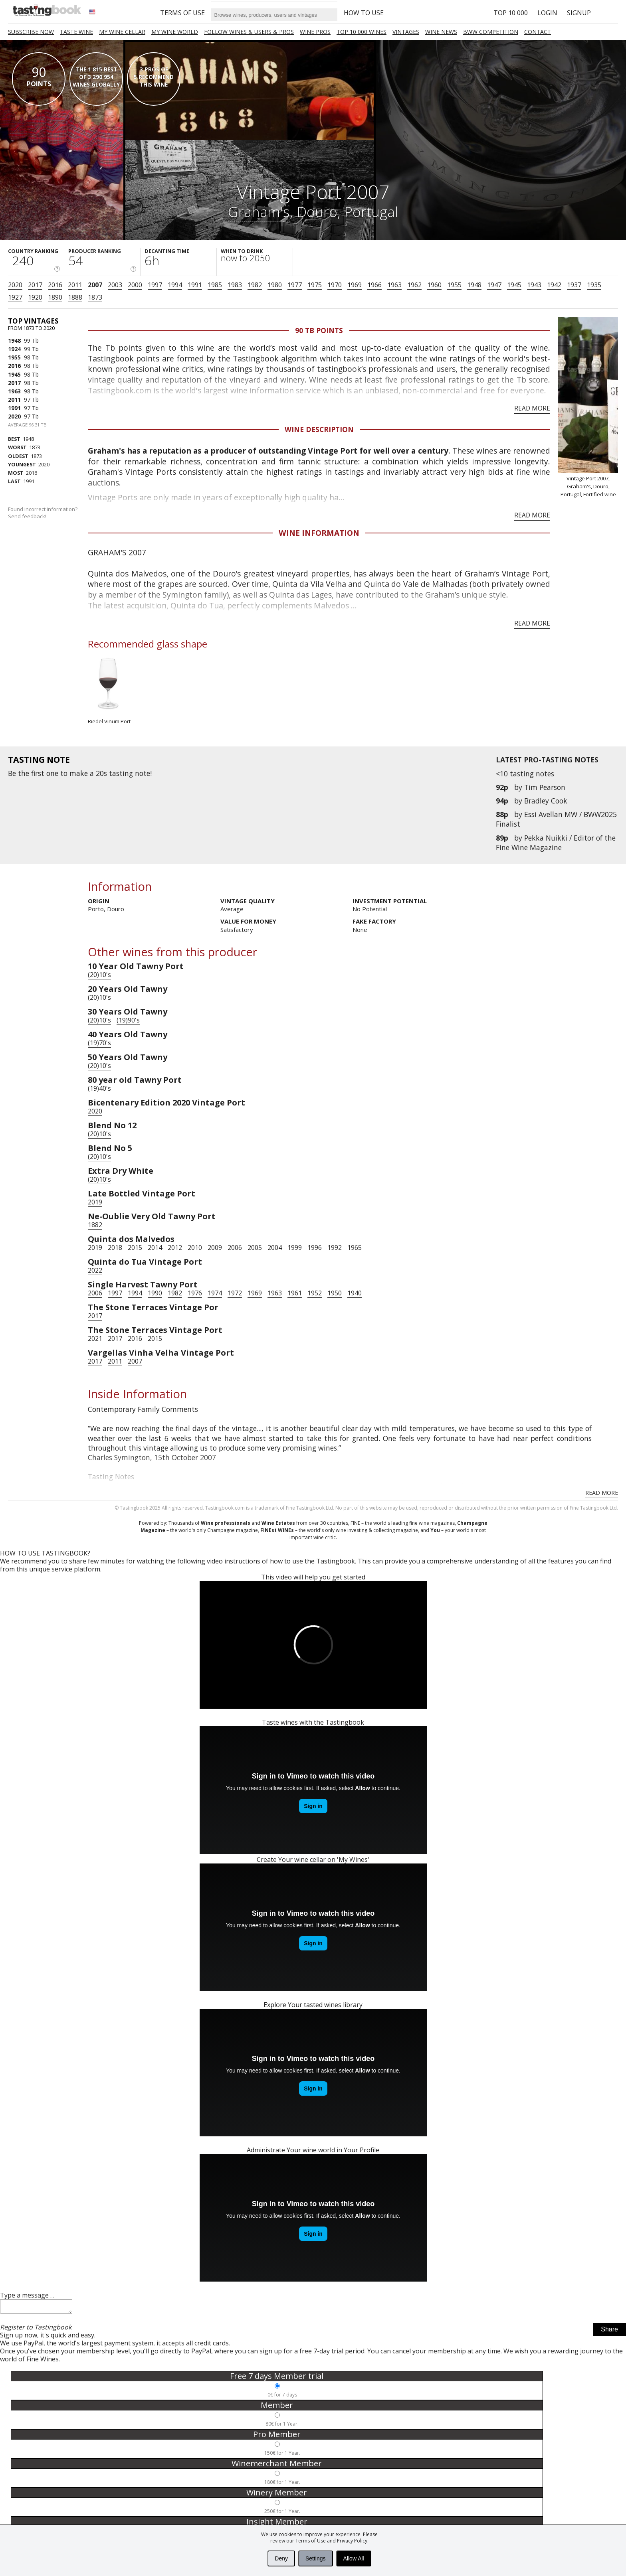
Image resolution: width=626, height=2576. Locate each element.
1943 (534, 284)
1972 (235, 1293)
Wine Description (319, 429)
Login (547, 12)
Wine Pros (315, 32)
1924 (14, 349)
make (78, 773)
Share (609, 2331)
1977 (294, 284)
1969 (354, 284)
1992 (334, 1247)
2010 (195, 1247)
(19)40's (99, 1088)
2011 (75, 284)
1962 (414, 284)
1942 (554, 284)
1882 (95, 1224)
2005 (255, 1247)
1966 (374, 284)
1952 (314, 1293)
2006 (235, 1247)
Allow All (353, 2558)
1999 (294, 1247)
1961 (294, 1293)
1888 (75, 297)
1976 (195, 1293)
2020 (15, 284)
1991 (195, 284)
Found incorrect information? (43, 512)
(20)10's (99, 974)
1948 (474, 284)
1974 (215, 1293)
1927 (15, 297)
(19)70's (99, 1042)
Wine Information (319, 532)
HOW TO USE (364, 12)
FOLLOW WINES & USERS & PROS (249, 32)
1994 (175, 284)
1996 (314, 1247)
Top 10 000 (510, 12)
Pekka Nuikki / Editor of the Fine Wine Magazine (556, 842)
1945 (514, 284)
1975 (314, 284)
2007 (95, 284)
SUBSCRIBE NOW (31, 32)
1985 (215, 284)
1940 (354, 1293)
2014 (155, 1247)
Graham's (259, 211)
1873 (95, 297)
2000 (135, 284)
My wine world (174, 32)
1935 (594, 284)
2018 (115, 1247)
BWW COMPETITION (490, 32)
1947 (494, 284)
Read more (532, 408)
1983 (235, 284)
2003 (115, 284)
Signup (579, 12)
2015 (135, 1247)
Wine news (441, 32)
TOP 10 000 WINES (361, 32)
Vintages (405, 32)
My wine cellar (122, 32)
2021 (95, 1338)
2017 (35, 284)
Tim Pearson (544, 787)
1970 (334, 284)
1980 (274, 284)
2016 (55, 284)
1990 (155, 1293)
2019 (95, 1202)
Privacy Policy (352, 2540)
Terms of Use (310, 2540)
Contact (537, 32)
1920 (35, 297)
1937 (574, 284)
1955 (454, 284)
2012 (175, 1247)
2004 (274, 1247)
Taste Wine (76, 32)
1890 (55, 297)
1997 (155, 284)
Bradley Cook (545, 800)
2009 (215, 1247)
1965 (354, 1247)
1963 (394, 284)
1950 (334, 1293)
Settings (315, 2558)
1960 (434, 284)
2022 (95, 1270)
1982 (255, 284)
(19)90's (128, 1020)
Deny (281, 2558)
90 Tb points (319, 330)
